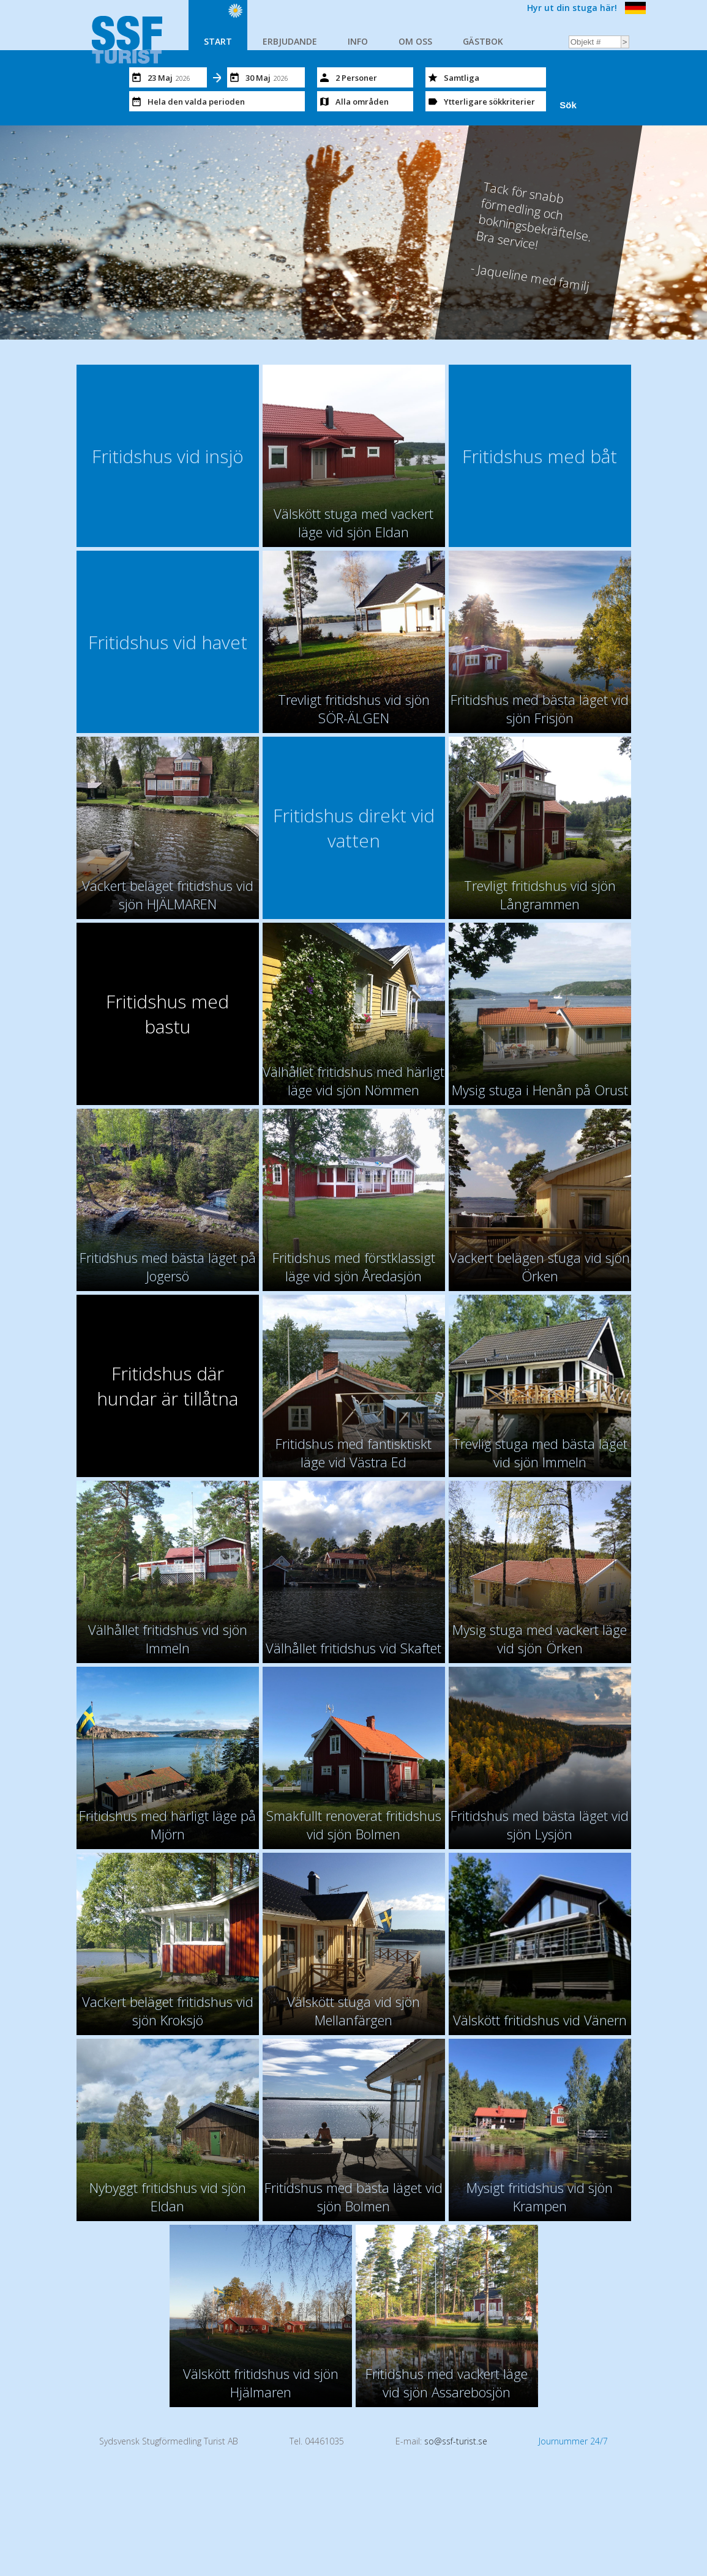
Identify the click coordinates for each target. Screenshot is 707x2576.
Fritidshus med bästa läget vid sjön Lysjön (540, 1824)
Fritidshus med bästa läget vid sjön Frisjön (540, 708)
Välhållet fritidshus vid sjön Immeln (167, 1638)
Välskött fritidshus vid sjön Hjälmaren (261, 2382)
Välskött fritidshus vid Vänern (540, 2020)
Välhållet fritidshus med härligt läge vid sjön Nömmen (353, 1080)
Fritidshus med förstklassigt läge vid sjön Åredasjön (353, 1266)
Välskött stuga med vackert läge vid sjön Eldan (353, 522)
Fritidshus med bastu (167, 1014)
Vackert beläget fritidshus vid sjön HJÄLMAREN (167, 894)
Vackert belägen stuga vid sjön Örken (539, 1266)
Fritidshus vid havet (167, 642)
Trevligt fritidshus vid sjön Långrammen (540, 894)
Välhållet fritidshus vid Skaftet (353, 1648)
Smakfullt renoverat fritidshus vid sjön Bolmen (353, 1824)
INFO (358, 41)
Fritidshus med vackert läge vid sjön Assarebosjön (446, 2382)
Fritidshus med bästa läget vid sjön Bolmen (353, 2196)
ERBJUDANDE (290, 41)
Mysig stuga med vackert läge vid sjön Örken (539, 1638)
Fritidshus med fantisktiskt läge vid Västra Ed (353, 1452)
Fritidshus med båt (539, 456)
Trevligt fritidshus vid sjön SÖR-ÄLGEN (354, 708)
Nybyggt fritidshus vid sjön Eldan (167, 2196)
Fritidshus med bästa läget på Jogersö (168, 1266)
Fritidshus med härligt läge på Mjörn (167, 1824)
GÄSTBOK (483, 41)
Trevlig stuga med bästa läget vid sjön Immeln (539, 1452)
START (218, 41)
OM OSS (415, 41)
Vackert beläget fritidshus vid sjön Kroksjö (167, 2010)
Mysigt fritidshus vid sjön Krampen (539, 2196)
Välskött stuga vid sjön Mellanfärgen (353, 2010)
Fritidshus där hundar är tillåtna (167, 1386)
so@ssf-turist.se (455, 2441)
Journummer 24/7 (573, 2441)
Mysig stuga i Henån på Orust (540, 1090)
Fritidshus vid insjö (168, 456)
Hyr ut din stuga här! (572, 7)
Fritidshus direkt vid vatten (354, 828)
